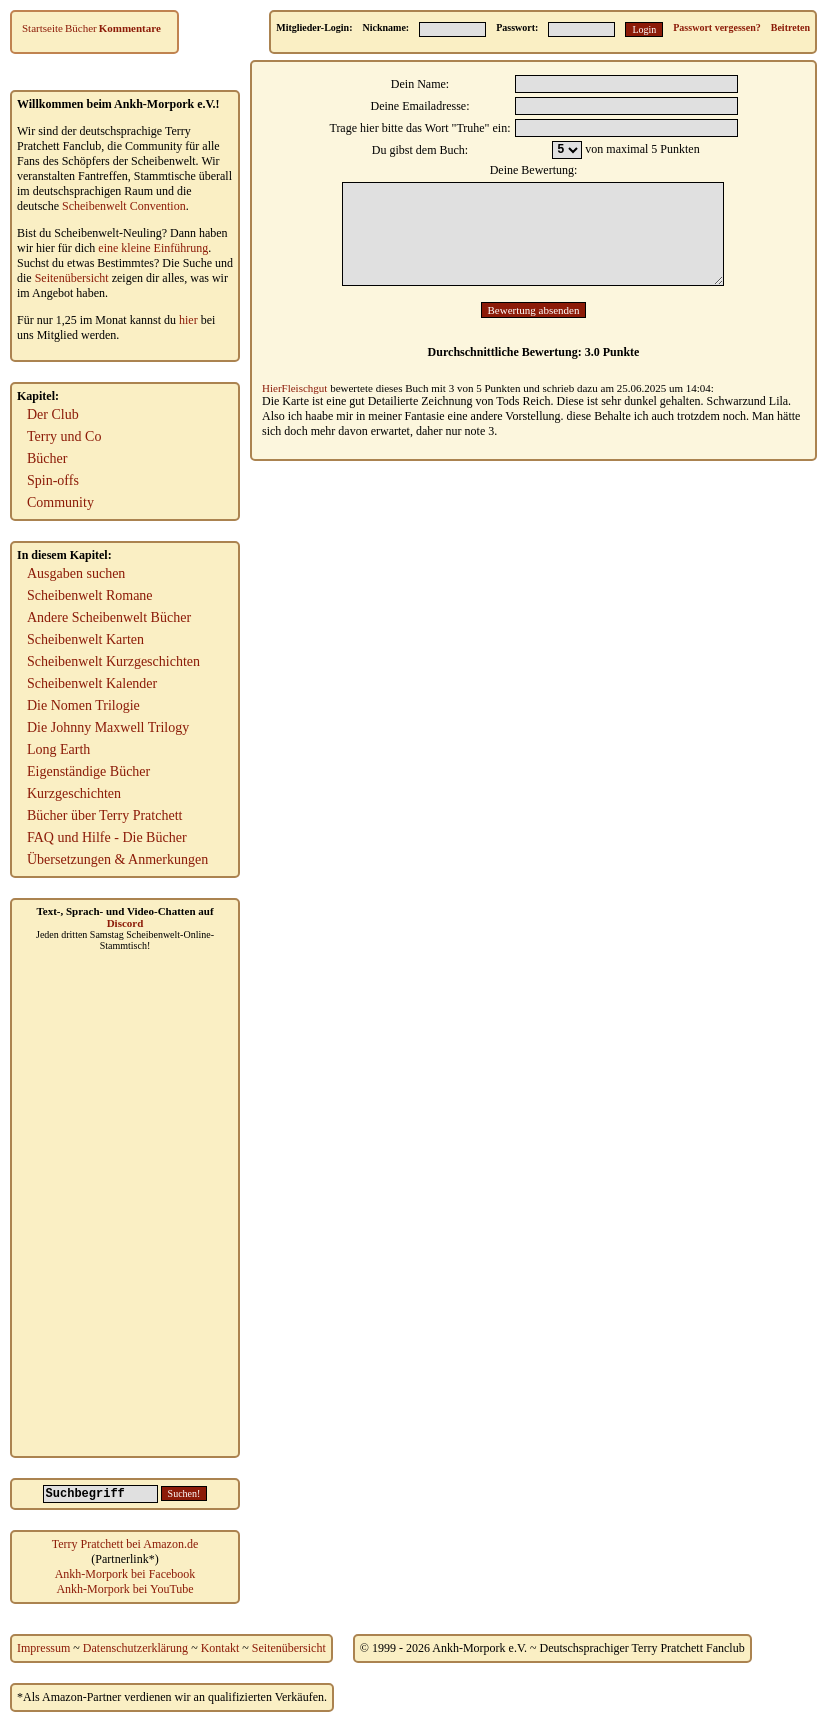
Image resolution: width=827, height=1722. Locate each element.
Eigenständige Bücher (88, 771)
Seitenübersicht (72, 278)
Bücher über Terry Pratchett (104, 815)
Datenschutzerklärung (135, 1648)
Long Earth (58, 749)
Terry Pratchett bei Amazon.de (125, 1544)
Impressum (43, 1648)
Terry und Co (64, 436)
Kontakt (220, 1648)
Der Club (53, 414)
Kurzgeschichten (74, 793)
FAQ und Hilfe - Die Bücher (107, 837)
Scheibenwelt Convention (124, 206)
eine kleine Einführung (153, 248)
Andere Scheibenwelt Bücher (109, 617)
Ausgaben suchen (76, 573)
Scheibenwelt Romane (90, 595)
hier (188, 320)
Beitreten (790, 27)
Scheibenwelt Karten (85, 639)
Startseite (42, 28)
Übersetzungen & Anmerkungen (117, 859)
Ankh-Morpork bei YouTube (124, 1589)
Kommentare (130, 28)
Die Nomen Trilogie (83, 705)
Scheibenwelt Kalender (92, 683)
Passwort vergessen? (716, 27)
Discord (125, 923)
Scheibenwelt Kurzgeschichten (113, 661)
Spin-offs (53, 480)
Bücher (81, 28)
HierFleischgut (294, 388)
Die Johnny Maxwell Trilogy (108, 727)
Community (60, 502)
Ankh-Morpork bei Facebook (125, 1574)
